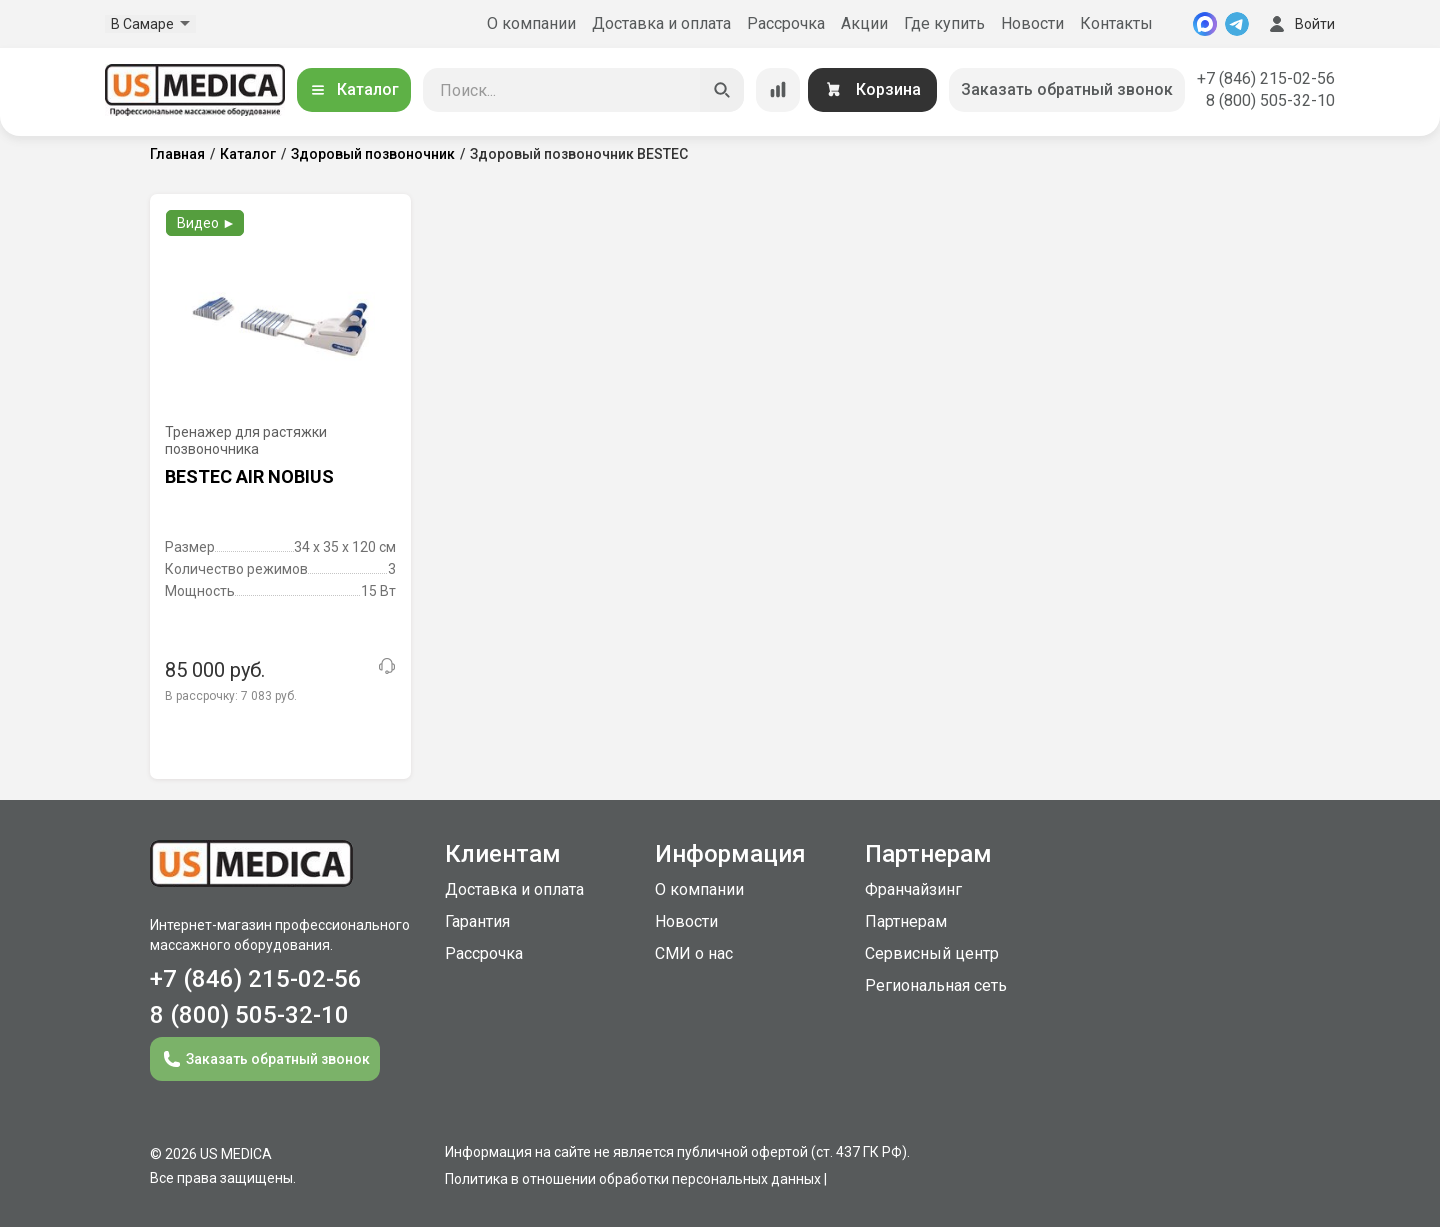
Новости (1032, 23)
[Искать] (722, 90)
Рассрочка (786, 23)
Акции (864, 23)
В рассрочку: (231, 696)
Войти (1300, 24)
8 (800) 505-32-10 (1270, 100)
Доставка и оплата (661, 23)
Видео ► (206, 223)
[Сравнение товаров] (778, 90)
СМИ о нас (694, 953)
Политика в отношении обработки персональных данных (633, 1179)
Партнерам (906, 921)
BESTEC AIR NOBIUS (249, 476)
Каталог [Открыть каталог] (354, 89)
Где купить (944, 23)
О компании (531, 23)
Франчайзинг (913, 889)
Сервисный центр (932, 953)
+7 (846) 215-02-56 (1266, 78)
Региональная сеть (936, 985)
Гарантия (477, 921)
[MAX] (1205, 24)
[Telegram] (1237, 24)
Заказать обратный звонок (1067, 89)
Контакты (1116, 23)
